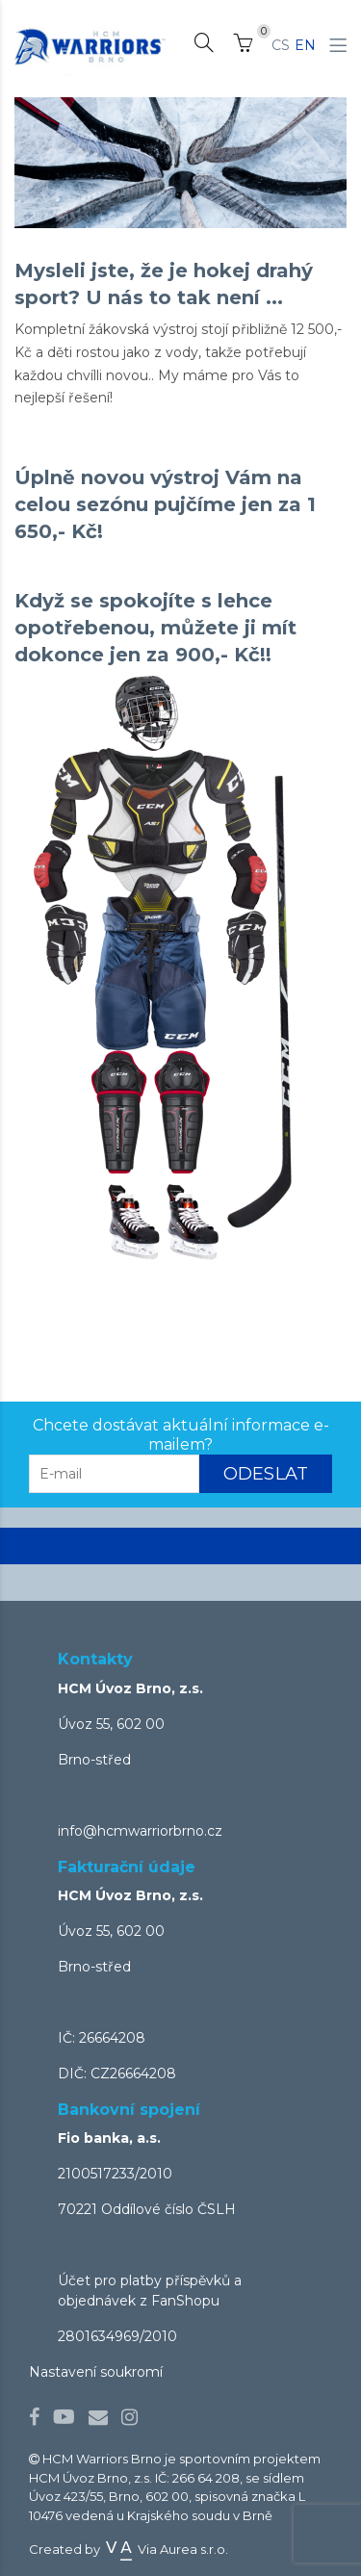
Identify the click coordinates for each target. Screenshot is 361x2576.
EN (305, 45)
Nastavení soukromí (96, 2372)
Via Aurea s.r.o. (165, 2549)
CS (280, 45)
